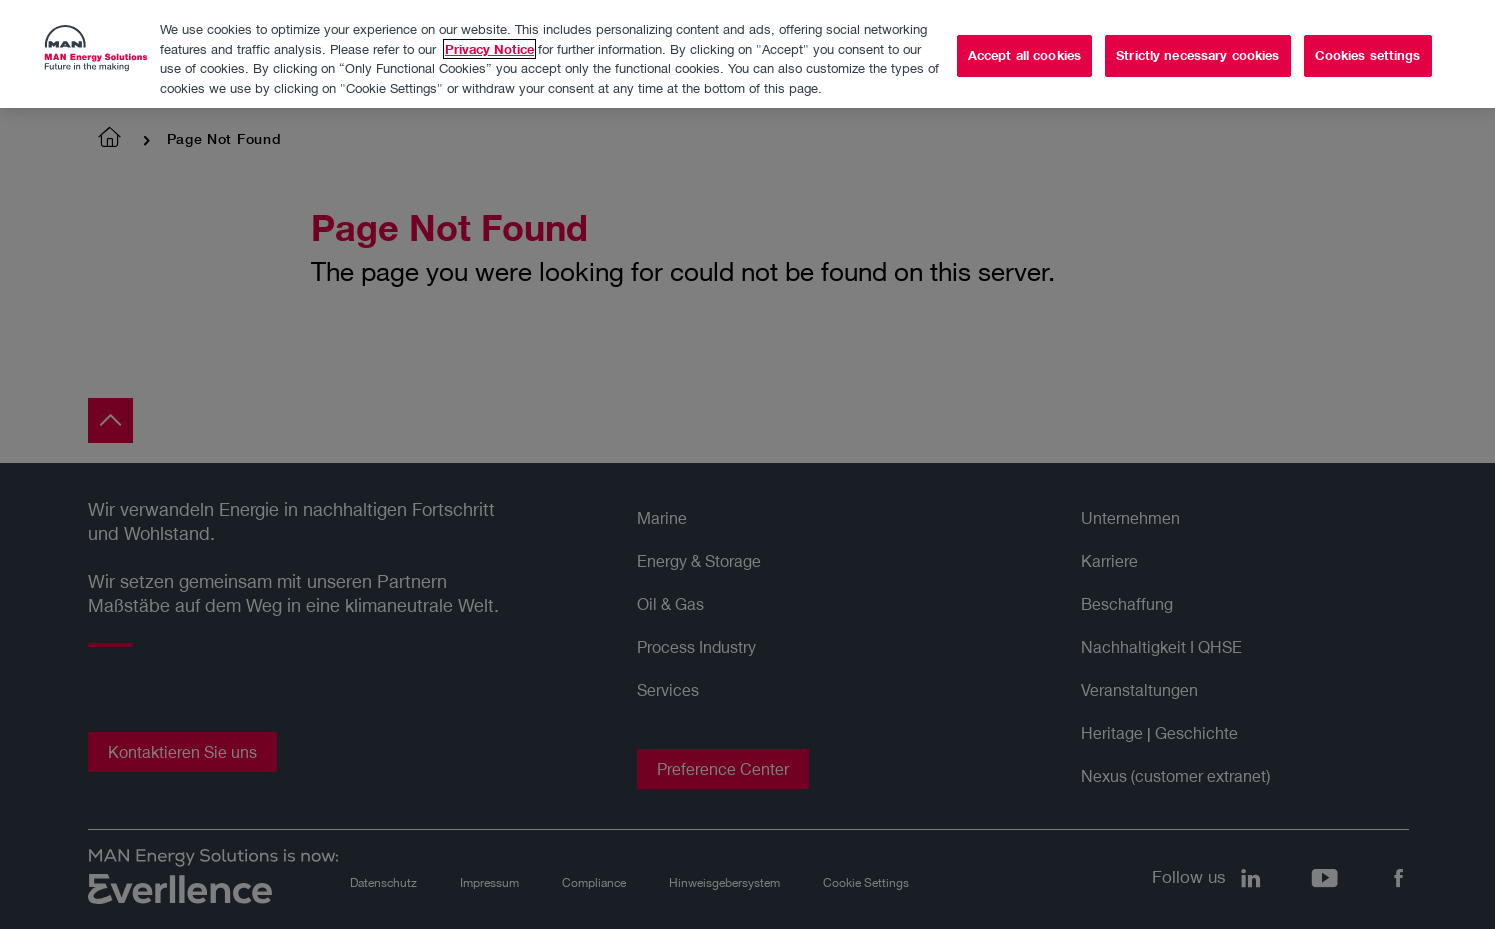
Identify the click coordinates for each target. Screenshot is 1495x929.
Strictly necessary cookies (1197, 52)
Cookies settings (1368, 52)
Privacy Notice (489, 46)
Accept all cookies (1024, 52)
